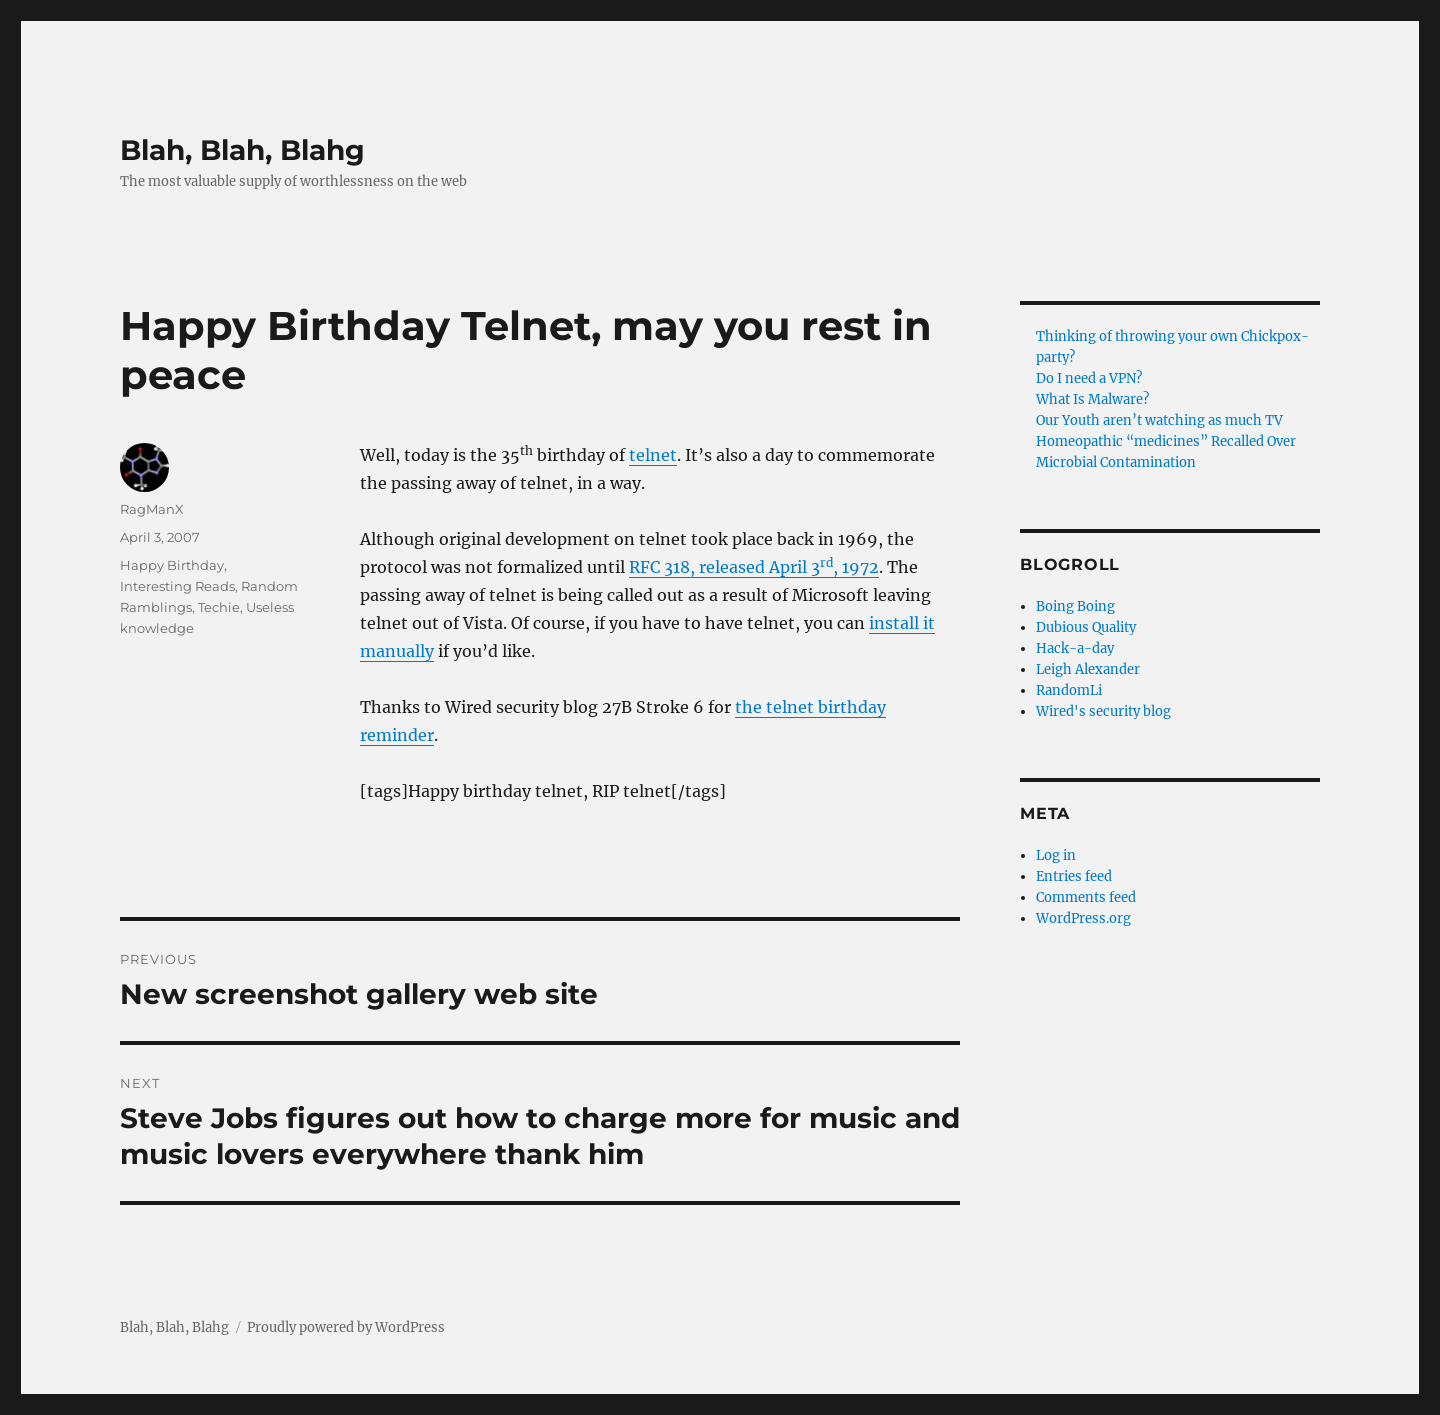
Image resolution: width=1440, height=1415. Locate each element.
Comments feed (1086, 897)
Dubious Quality (1086, 627)
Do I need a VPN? (1089, 378)
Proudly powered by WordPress (346, 1327)
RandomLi (1069, 690)
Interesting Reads (177, 586)
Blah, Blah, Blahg (242, 150)
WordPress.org (1083, 918)
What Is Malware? (1092, 399)
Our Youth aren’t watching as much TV (1159, 420)
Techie (219, 607)
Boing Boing (1075, 606)
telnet (653, 455)
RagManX (152, 509)
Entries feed (1074, 876)
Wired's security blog (1103, 711)
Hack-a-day (1075, 648)
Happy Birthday (172, 565)
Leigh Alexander (1088, 669)
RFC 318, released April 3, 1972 (754, 567)
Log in (1056, 855)
